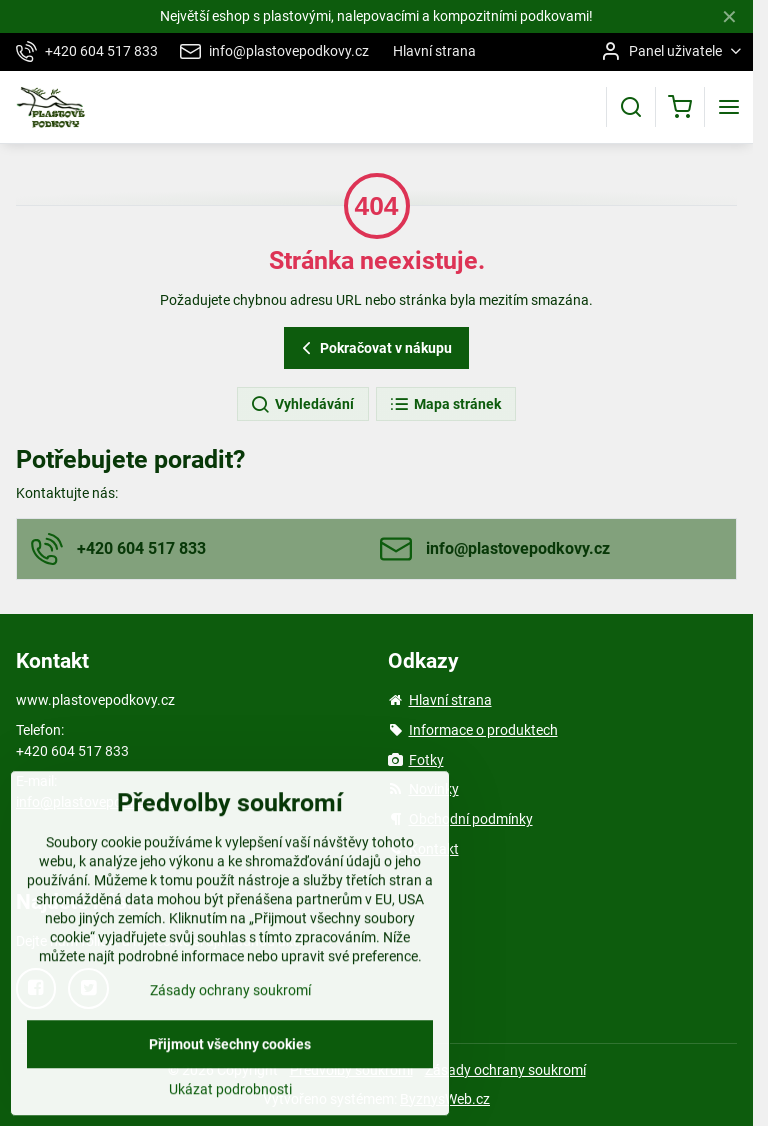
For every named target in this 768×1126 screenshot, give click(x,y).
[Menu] (729, 107)
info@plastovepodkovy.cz (96, 802)
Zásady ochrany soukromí (505, 1070)
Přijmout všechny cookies (230, 1093)
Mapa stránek (445, 405)
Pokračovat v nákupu (374, 348)
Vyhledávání (302, 405)
